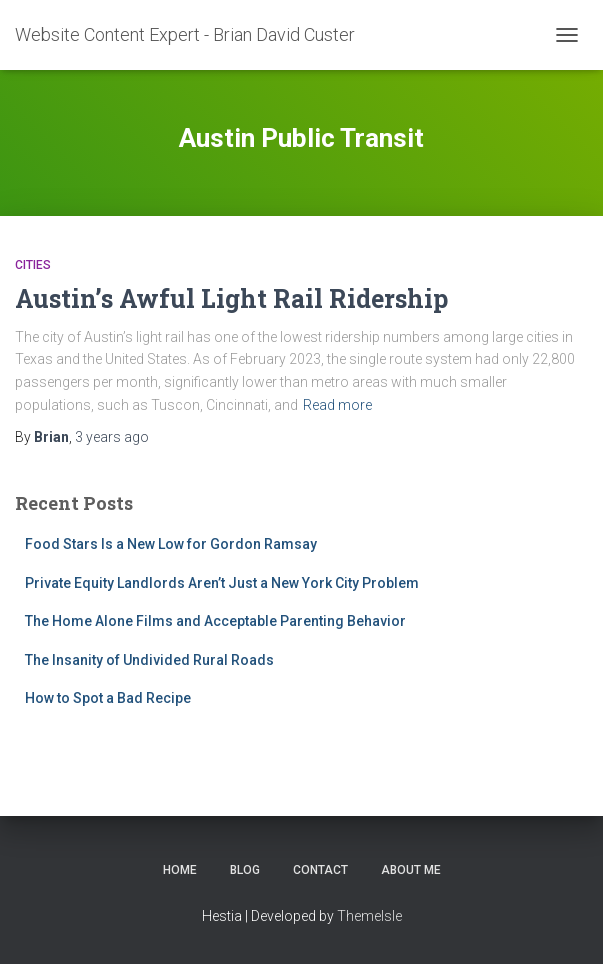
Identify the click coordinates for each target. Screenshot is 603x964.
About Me (411, 870)
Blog (245, 870)
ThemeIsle (369, 916)
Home (180, 870)
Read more (337, 405)
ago (112, 437)
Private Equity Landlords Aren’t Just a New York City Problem (222, 583)
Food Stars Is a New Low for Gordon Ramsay (171, 544)
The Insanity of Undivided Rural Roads (149, 660)
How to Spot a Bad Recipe (108, 698)
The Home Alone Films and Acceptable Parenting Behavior (215, 621)
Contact (320, 870)
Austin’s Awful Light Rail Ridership (231, 298)
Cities (33, 265)
